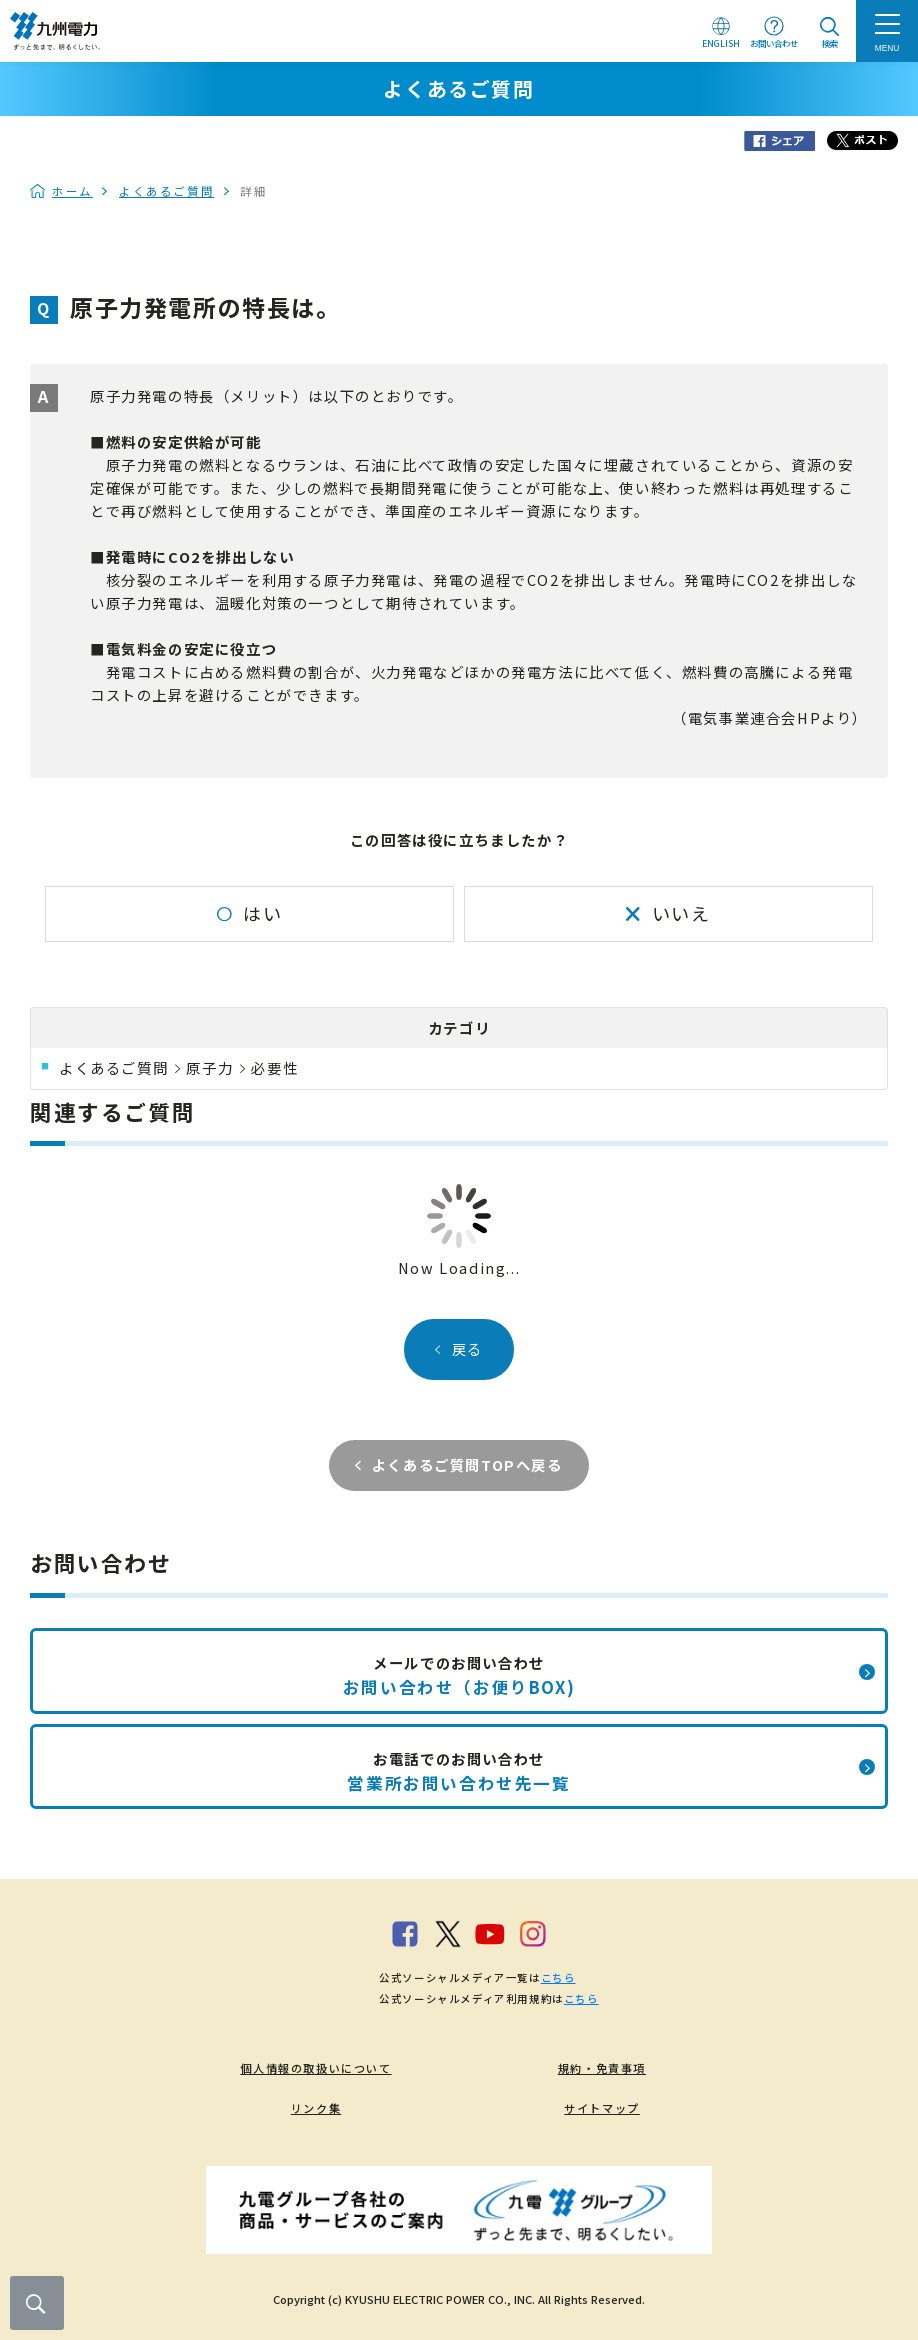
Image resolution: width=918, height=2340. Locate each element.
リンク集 (316, 2108)
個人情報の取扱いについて (315, 2068)
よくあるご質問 (166, 191)
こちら (558, 1977)
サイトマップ (602, 2108)
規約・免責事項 (602, 2068)
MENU (887, 48)
